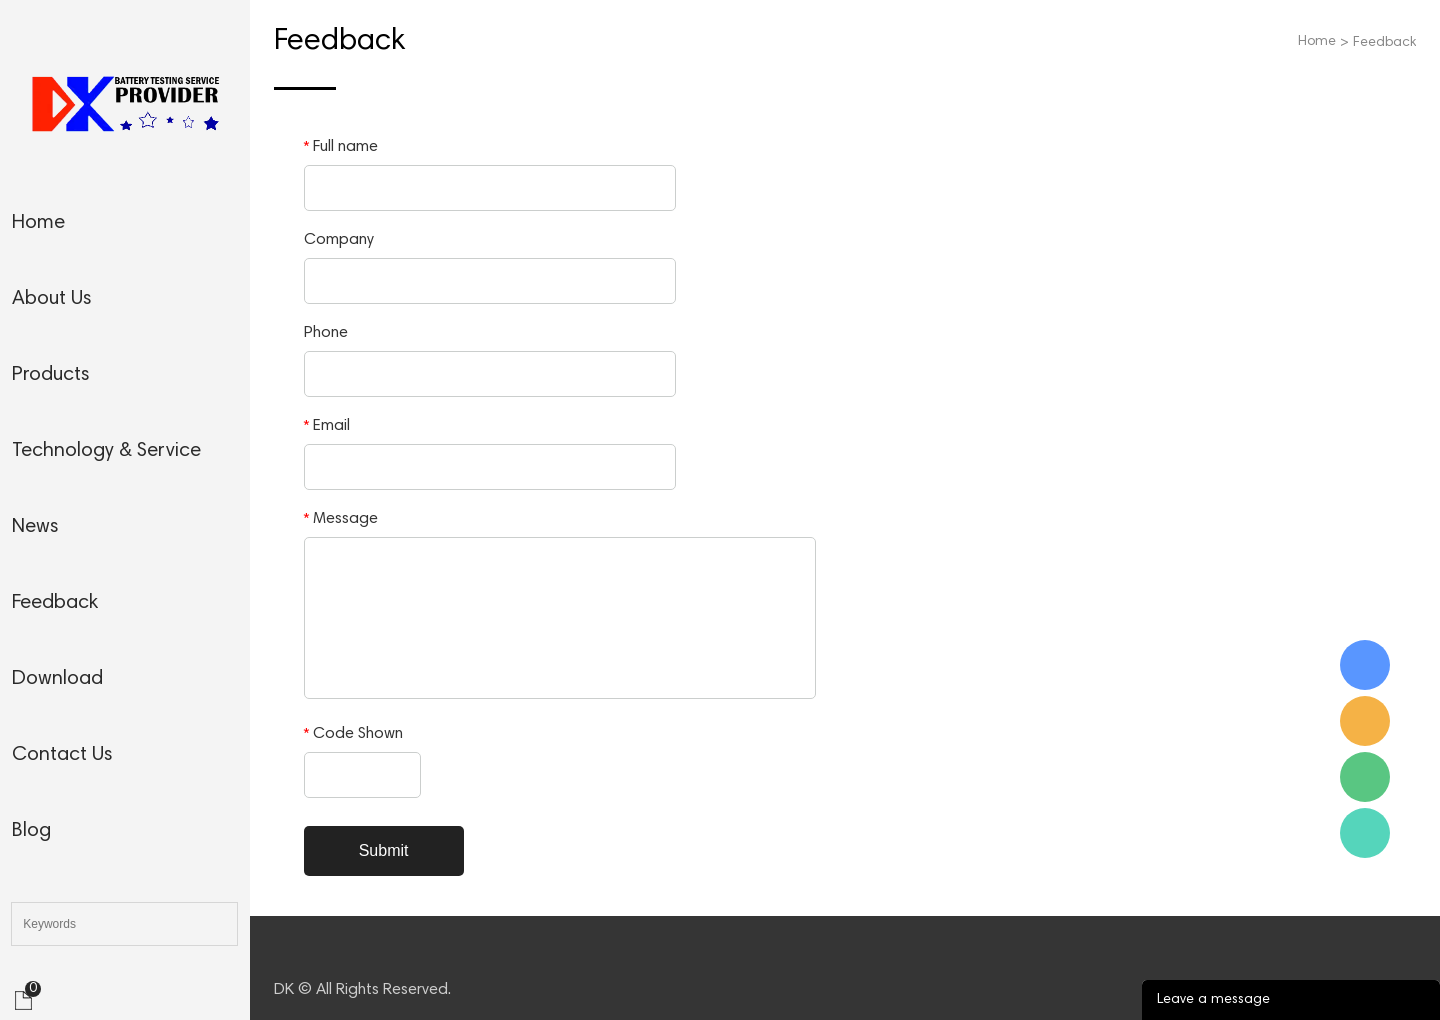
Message (341, 519)
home (38, 223)
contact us (62, 755)
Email (327, 426)
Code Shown (353, 734)
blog (31, 831)
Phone (326, 333)
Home (1317, 42)
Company (339, 240)
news (35, 527)
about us (52, 299)
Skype (1365, 665)
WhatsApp (1365, 833)
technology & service (106, 451)
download (57, 679)
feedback (55, 603)
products (51, 375)
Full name (341, 147)
